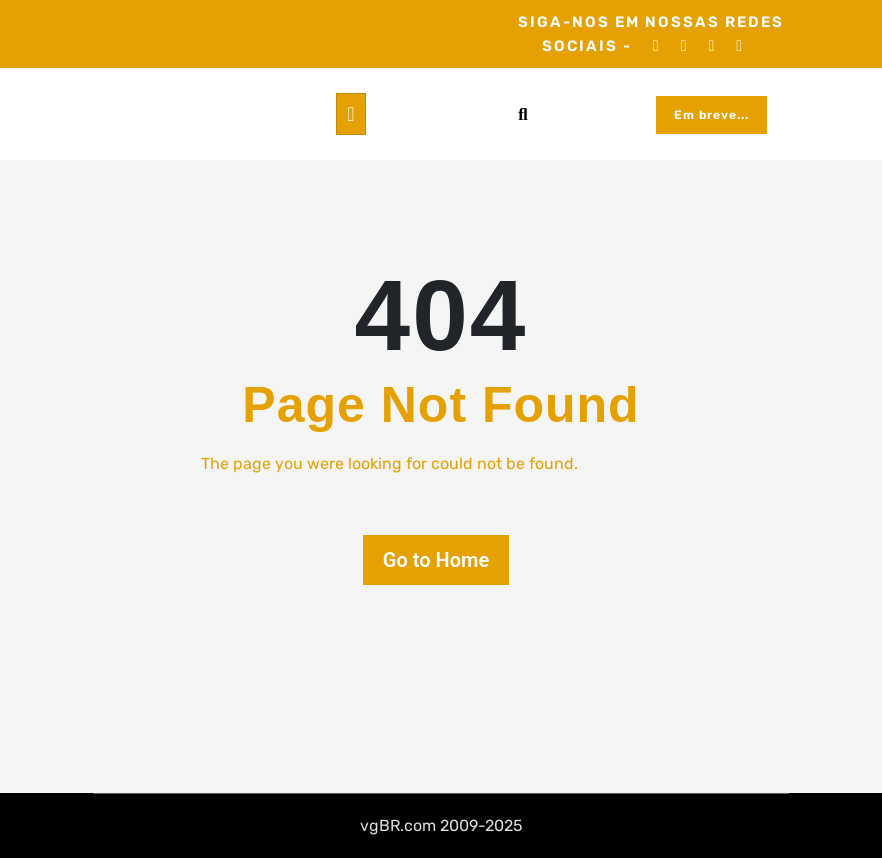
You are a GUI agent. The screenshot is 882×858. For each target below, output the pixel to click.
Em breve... (711, 115)
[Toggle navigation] (350, 114)
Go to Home (436, 560)
